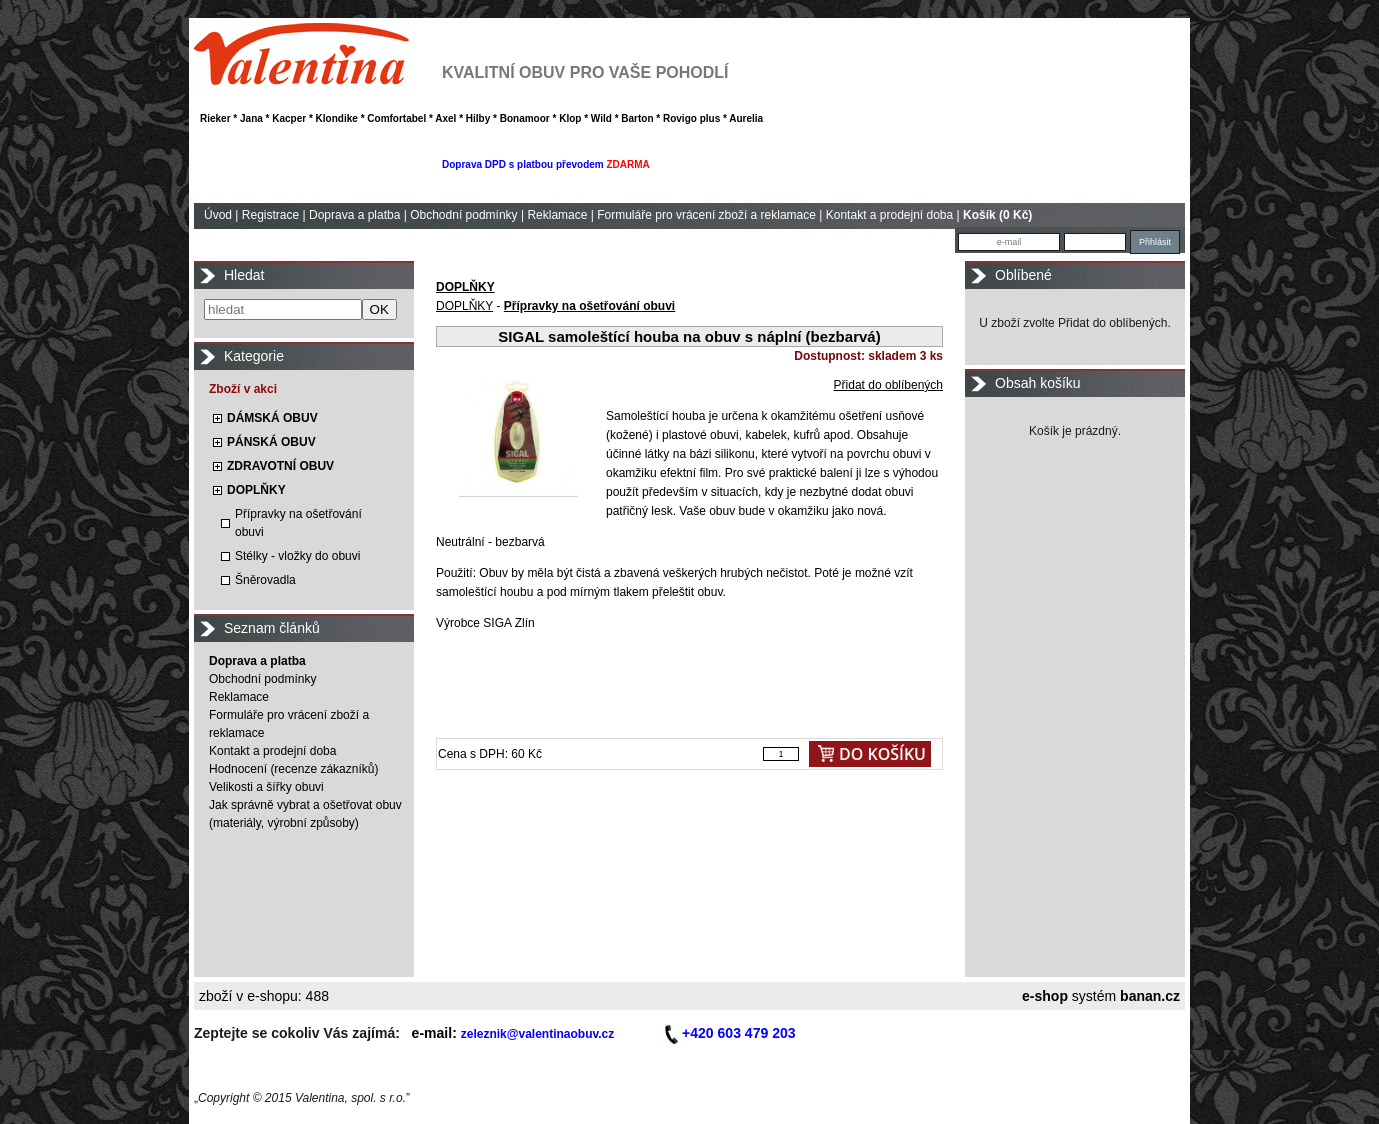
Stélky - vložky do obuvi (297, 556)
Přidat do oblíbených (888, 385)
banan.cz (1150, 996)
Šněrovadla (265, 580)
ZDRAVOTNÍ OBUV (280, 466)
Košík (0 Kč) (997, 215)
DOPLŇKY (256, 490)
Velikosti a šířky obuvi (266, 787)
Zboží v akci (243, 389)
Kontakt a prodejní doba (889, 215)
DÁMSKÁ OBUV (272, 418)
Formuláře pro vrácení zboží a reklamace (706, 215)
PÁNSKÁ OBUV (271, 442)
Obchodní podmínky (463, 215)
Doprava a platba (354, 215)
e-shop (1045, 996)
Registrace (270, 215)
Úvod (218, 215)
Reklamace (557, 215)
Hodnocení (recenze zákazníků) (293, 769)
